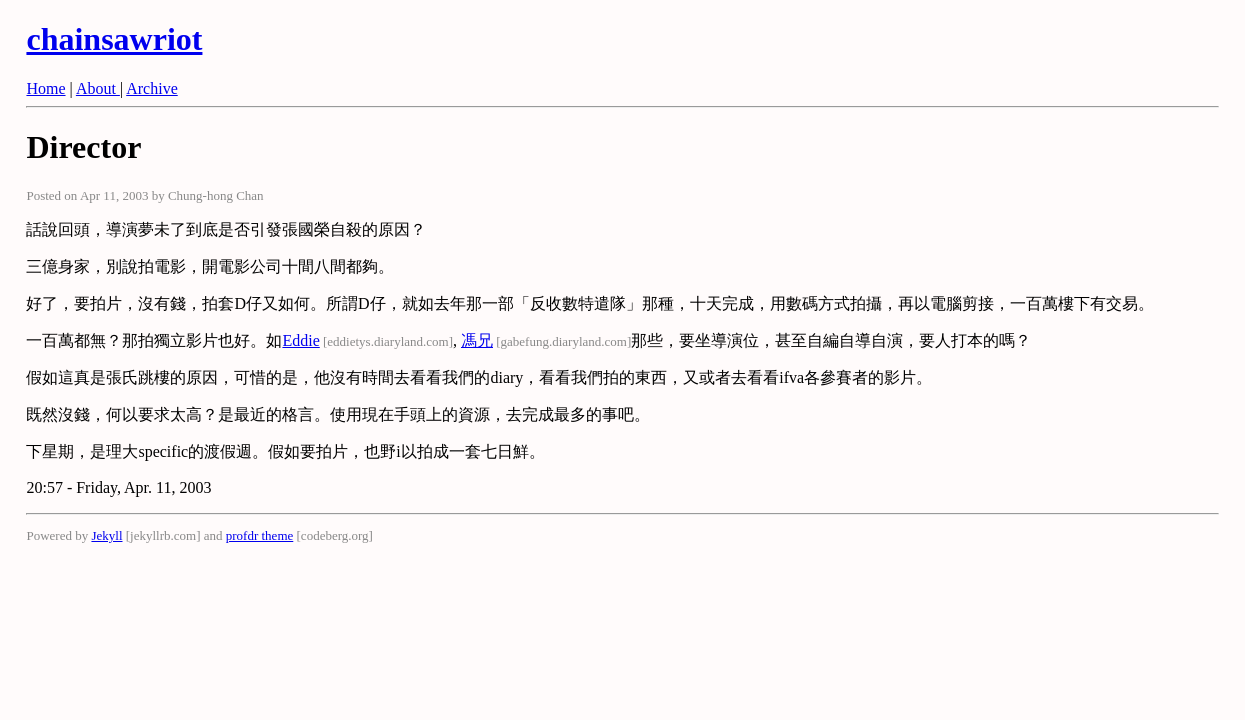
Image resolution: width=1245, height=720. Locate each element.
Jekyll (106, 535)
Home (45, 88)
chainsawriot (114, 39)
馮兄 (477, 340)
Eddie (300, 340)
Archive (152, 88)
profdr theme (260, 535)
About (98, 88)
